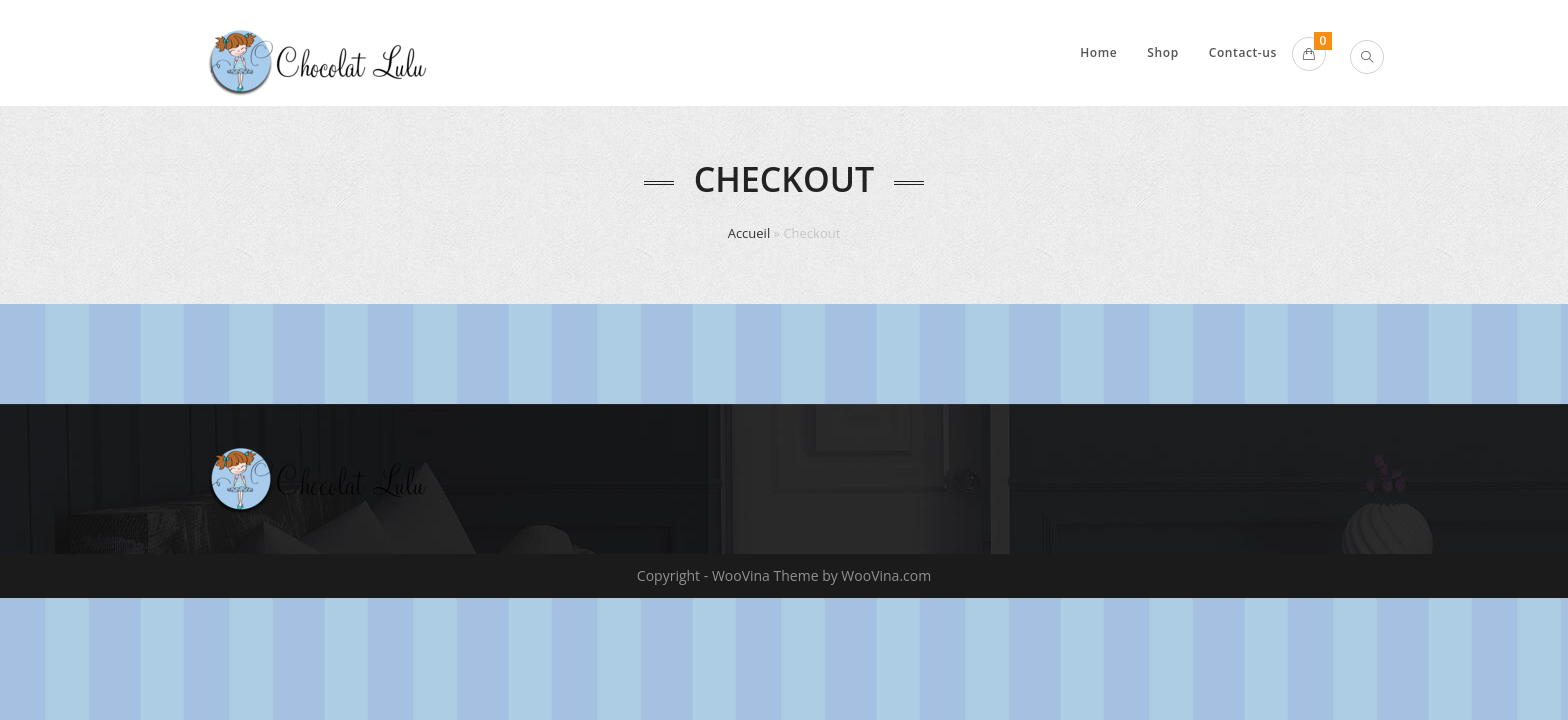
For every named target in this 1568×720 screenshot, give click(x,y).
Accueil (749, 233)
